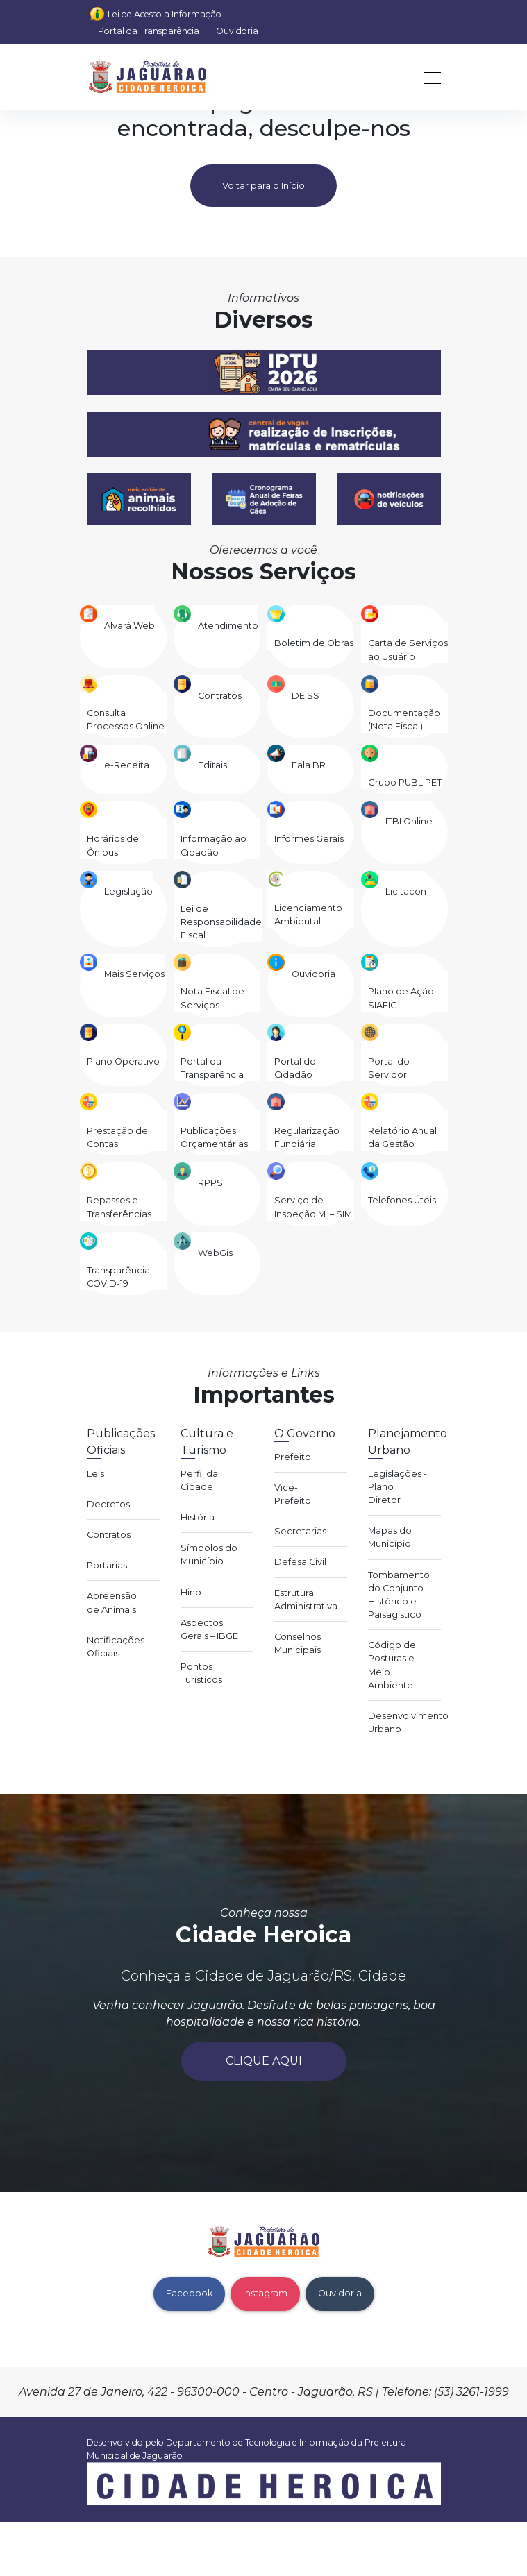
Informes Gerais (309, 838)
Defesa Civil (300, 1562)
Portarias (107, 1565)
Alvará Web (129, 625)
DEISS (305, 695)
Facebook (189, 2293)
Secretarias (300, 1531)
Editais (212, 765)
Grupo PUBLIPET (405, 782)
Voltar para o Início (263, 185)
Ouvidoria (237, 31)
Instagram (265, 2293)
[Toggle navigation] (428, 77)
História (198, 1517)
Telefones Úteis (402, 1200)
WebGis (215, 1253)
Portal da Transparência (148, 31)
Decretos (108, 1504)
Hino (191, 1592)
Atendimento (228, 625)
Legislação (128, 891)
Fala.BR (309, 765)
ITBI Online (409, 821)
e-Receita (126, 765)
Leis (95, 1473)
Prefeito (292, 1457)
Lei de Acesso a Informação (164, 14)
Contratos (220, 695)
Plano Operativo (123, 1061)
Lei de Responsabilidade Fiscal (221, 922)
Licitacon (405, 891)
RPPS (210, 1183)
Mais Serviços (134, 974)
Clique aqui (264, 2060)
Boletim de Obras (313, 643)
